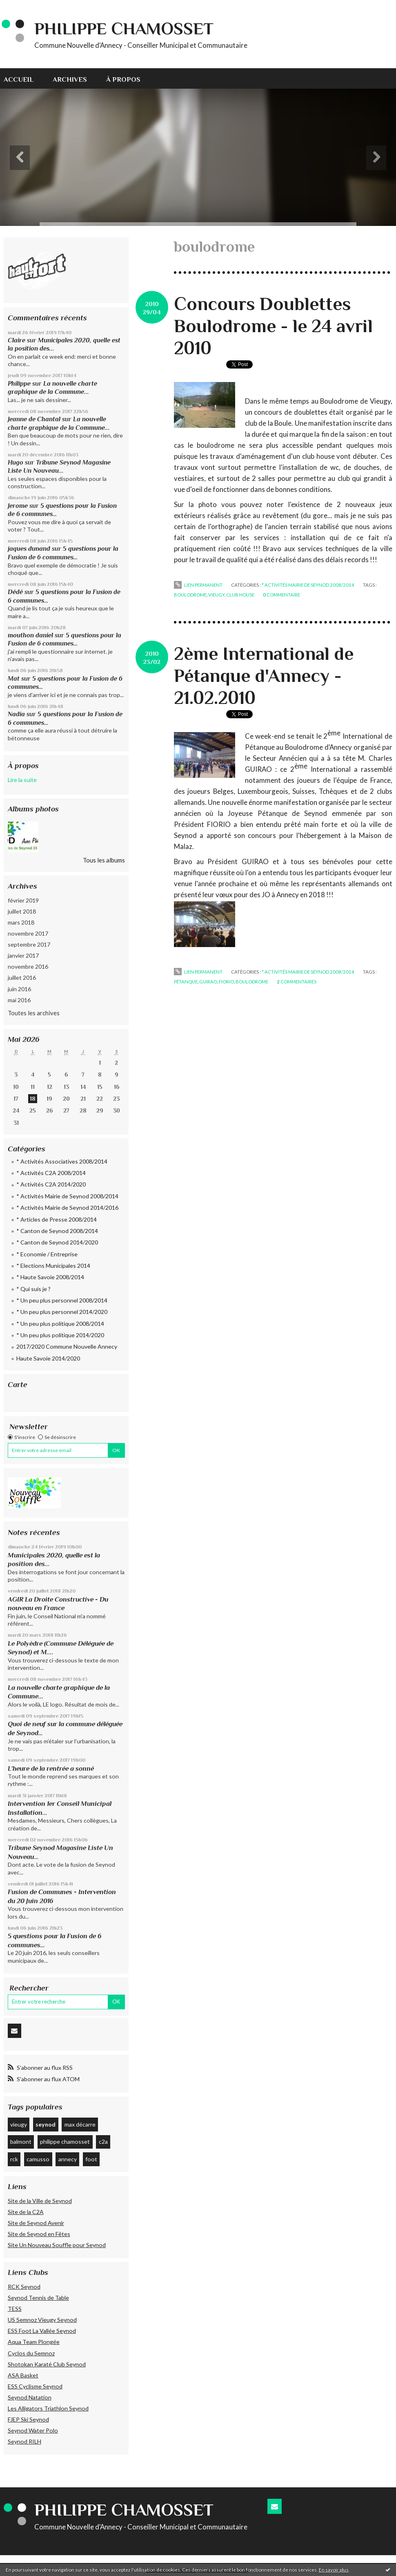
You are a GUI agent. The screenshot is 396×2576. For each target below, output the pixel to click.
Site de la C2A (26, 2211)
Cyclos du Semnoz (31, 2353)
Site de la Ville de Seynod (40, 2200)
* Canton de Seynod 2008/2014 (57, 1230)
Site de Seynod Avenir (36, 2222)
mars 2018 (21, 922)
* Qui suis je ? (33, 1288)
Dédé (15, 591)
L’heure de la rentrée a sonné (51, 1768)
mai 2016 (19, 999)
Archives (70, 79)
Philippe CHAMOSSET (124, 28)
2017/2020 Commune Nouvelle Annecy (66, 1346)
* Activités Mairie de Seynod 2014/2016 (67, 1207)
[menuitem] (23, 78)
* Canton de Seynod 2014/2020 (57, 1242)
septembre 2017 (29, 944)
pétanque (186, 981)
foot (91, 2159)
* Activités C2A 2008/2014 (51, 1172)
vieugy (18, 2124)
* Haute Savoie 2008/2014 (50, 1276)
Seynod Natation (29, 2397)
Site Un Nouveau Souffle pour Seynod (57, 2244)
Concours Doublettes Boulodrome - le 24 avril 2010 (273, 325)
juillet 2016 (22, 977)
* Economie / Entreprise (47, 1254)
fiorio (226, 981)
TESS (15, 2308)
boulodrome (190, 594)
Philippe (19, 383)
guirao (208, 981)
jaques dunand (29, 548)
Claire (16, 340)
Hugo (15, 462)
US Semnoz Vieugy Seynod (42, 2319)
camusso (38, 2159)
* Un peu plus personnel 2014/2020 (61, 1311)
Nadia (16, 713)
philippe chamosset (65, 2141)
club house (240, 594)
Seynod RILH (24, 2441)
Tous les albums (104, 860)
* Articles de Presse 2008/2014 (56, 1219)
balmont (20, 2141)
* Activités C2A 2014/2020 (51, 1184)
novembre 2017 (28, 933)
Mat (14, 678)
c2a (103, 2141)
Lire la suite (22, 779)
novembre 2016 (28, 966)
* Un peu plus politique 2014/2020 (60, 1335)
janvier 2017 (23, 955)
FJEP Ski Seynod (28, 2419)
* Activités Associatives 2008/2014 (61, 1161)
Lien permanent (198, 585)
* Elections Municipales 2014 (53, 1265)
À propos (123, 79)
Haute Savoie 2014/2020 (48, 1358)
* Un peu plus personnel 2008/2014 (61, 1300)
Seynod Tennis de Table (38, 2297)
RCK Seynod (24, 2286)
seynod (46, 2124)
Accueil (18, 79)
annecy (67, 2159)
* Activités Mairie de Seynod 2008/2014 (67, 1196)
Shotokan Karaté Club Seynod (47, 2364)
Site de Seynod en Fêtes (39, 2233)
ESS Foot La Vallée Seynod (42, 2330)
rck (14, 2159)
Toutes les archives (34, 1013)
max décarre (80, 2124)
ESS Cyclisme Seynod (35, 2386)
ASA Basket (23, 2375)
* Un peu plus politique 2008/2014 (60, 1323)
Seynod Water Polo (33, 2430)
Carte (17, 1384)
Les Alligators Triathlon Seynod (48, 2408)
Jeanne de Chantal (34, 419)
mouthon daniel (30, 635)
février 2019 (23, 900)
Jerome (18, 505)
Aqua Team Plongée (34, 2341)
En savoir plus (334, 2570)
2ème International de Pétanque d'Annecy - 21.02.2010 (264, 675)
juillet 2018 (22, 911)
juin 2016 (19, 988)
